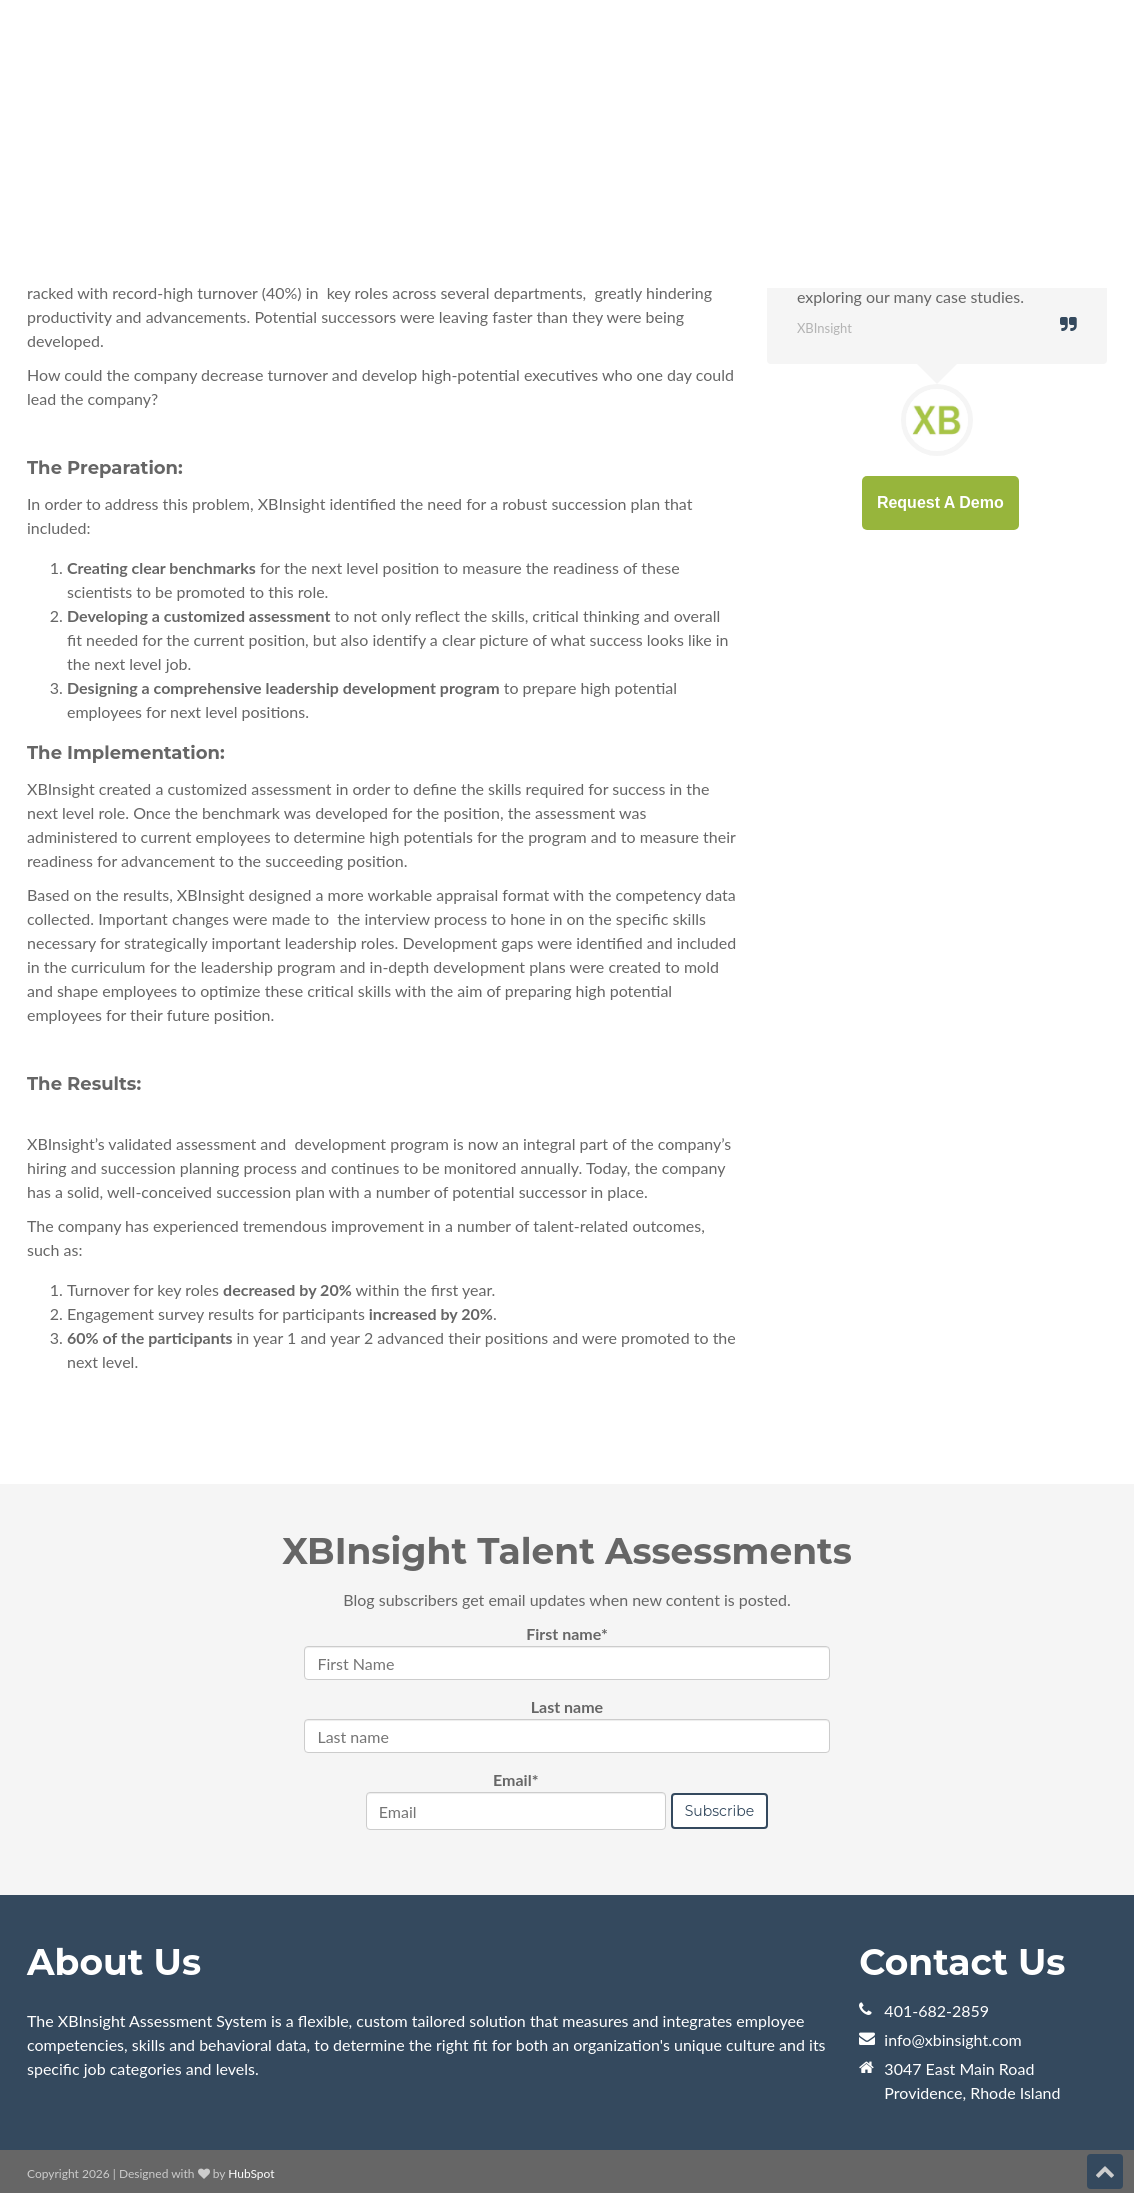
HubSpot (251, 2173)
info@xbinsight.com (952, 2039)
